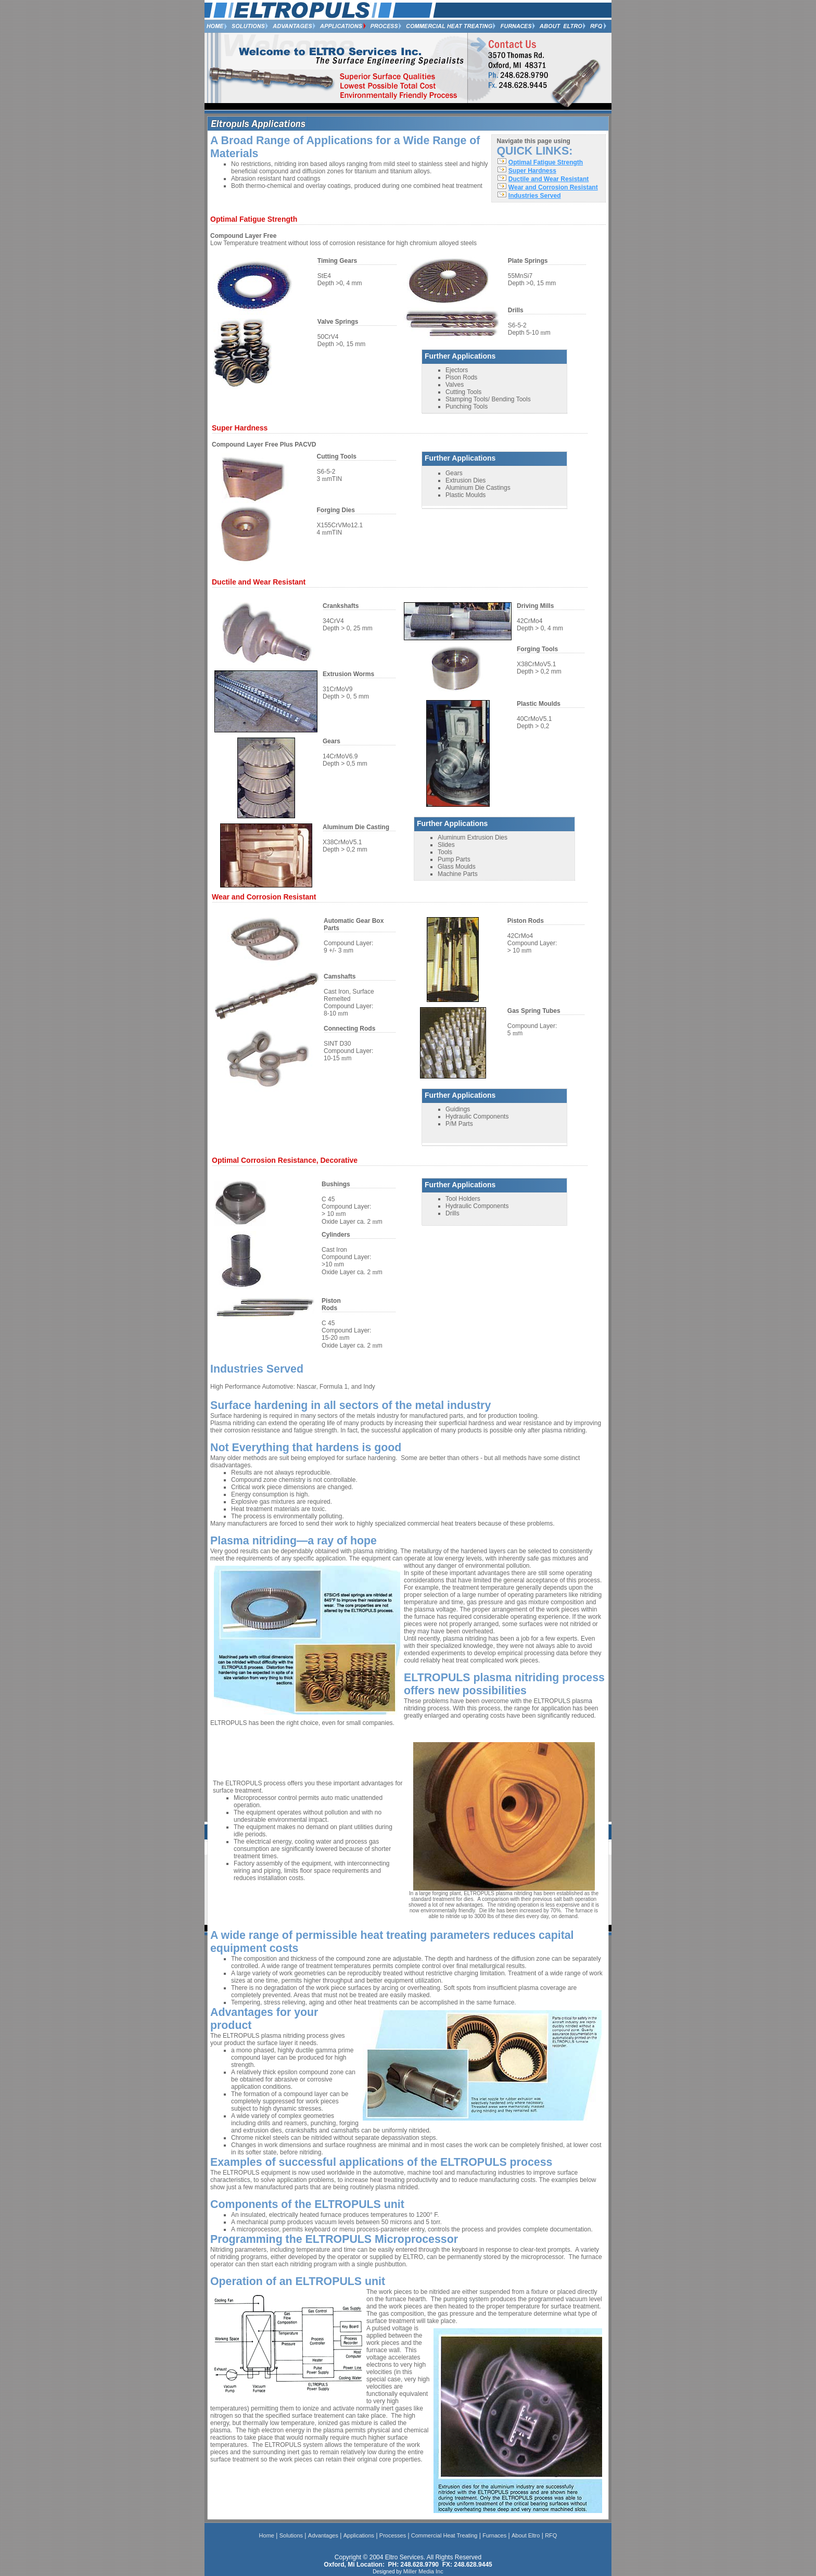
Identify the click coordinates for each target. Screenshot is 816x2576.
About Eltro (526, 2535)
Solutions (291, 2535)
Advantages (323, 2535)
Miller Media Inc (423, 2571)
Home (266, 2535)
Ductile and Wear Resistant (548, 179)
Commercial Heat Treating (444, 2535)
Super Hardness (532, 170)
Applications (358, 2535)
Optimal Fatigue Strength (545, 162)
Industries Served (534, 195)
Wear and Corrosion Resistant (553, 187)
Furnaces (494, 2535)
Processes (392, 2535)
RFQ (551, 2535)
